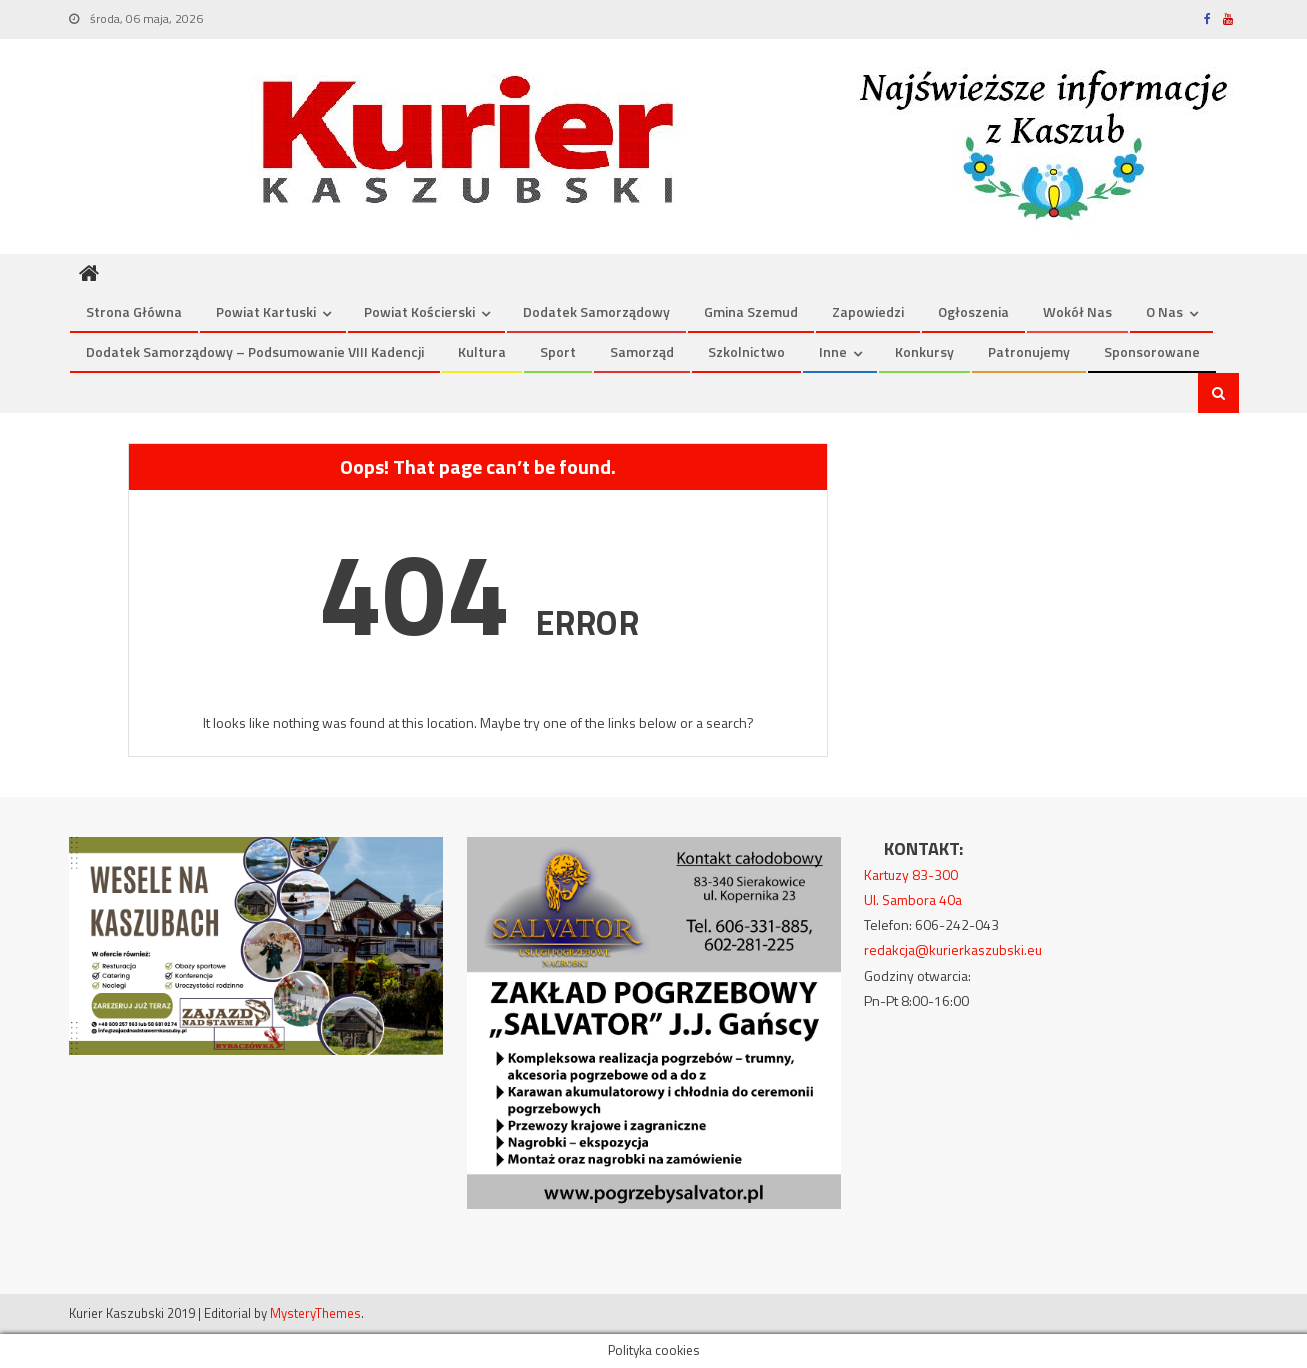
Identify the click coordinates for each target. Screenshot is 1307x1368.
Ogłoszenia (973, 311)
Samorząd (642, 351)
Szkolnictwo (746, 351)
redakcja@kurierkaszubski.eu (953, 949)
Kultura (482, 351)
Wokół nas (1077, 311)
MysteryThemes (315, 1313)
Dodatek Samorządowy (596, 311)
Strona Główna (134, 311)
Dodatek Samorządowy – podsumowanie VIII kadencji (255, 351)
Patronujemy (1029, 351)
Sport (558, 351)
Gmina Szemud (751, 311)
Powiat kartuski (266, 311)
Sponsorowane (1152, 351)
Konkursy (924, 351)
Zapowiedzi (868, 311)
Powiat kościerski (419, 311)
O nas (1164, 311)
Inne (833, 351)
